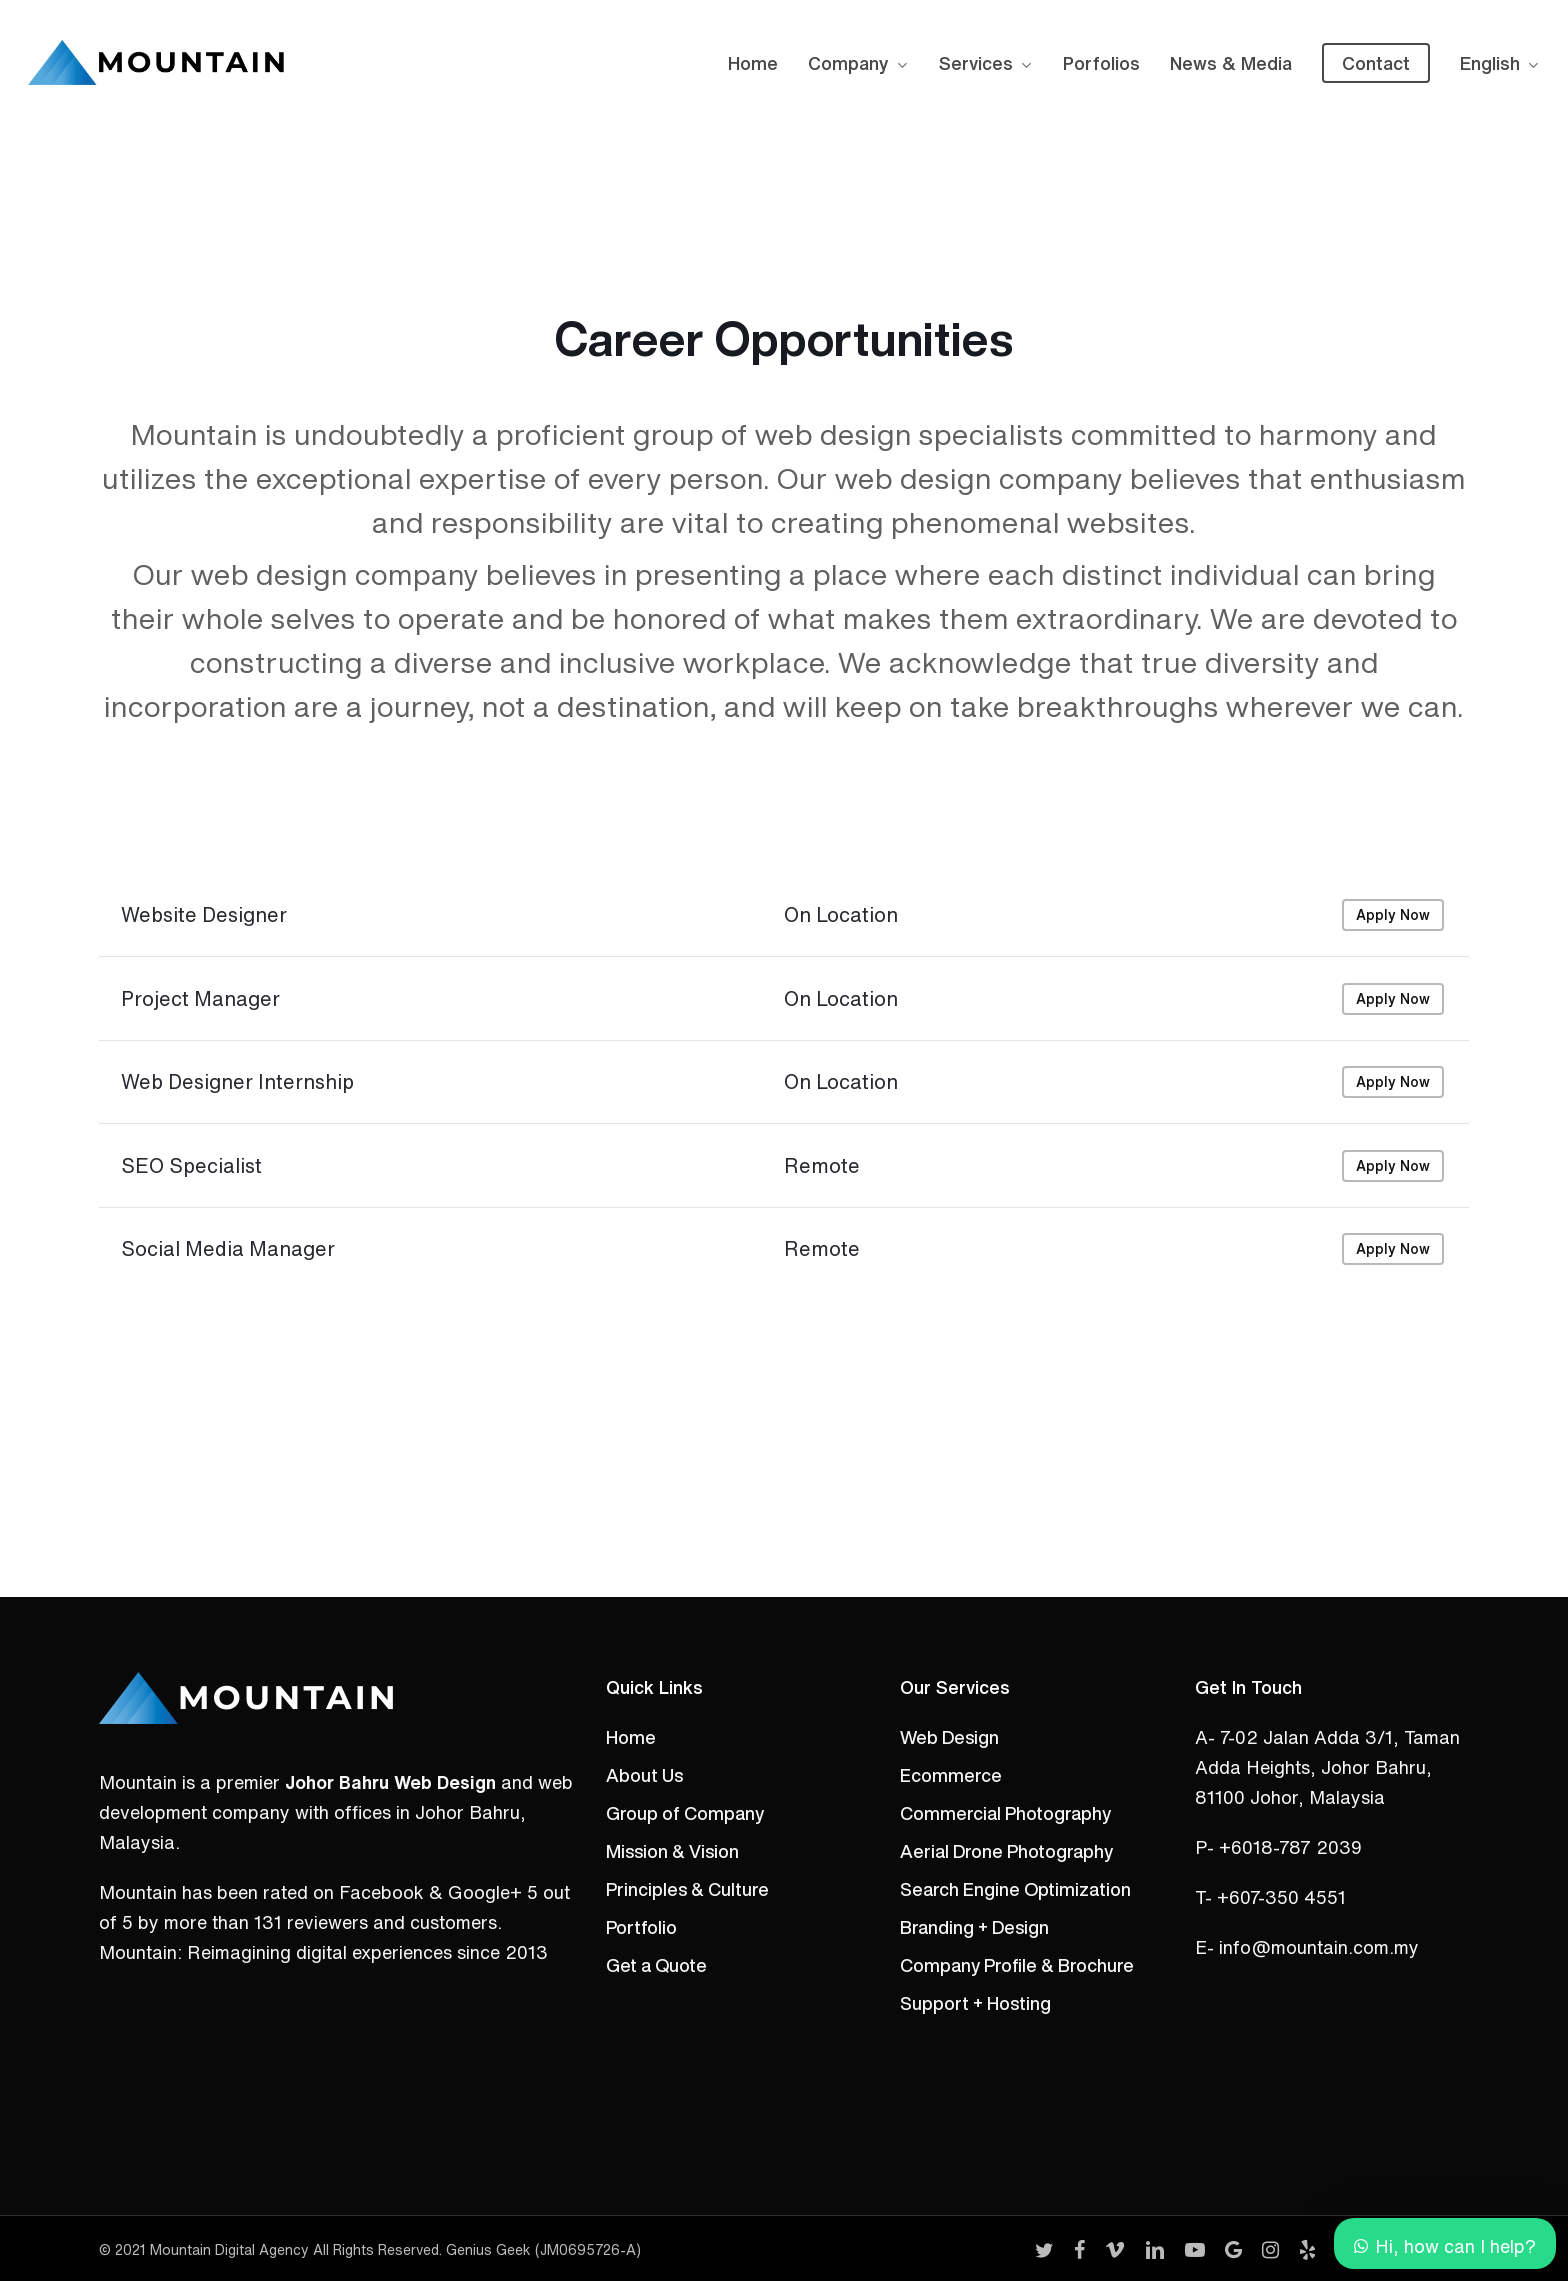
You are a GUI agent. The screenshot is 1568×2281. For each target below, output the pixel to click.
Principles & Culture (687, 1889)
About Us (644, 1775)
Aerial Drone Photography (1006, 1851)
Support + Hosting (975, 2003)
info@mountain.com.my (1319, 1947)
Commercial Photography (1005, 1813)
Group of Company (685, 1813)
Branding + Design (974, 1927)
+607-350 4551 (1281, 1897)
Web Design (949, 1737)
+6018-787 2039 (1290, 1847)
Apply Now (1393, 971)
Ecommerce (951, 1775)
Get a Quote (656, 1965)
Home (631, 1737)
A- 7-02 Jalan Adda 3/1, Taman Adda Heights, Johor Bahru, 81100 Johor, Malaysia (1327, 1767)
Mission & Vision (672, 1851)
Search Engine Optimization (1015, 1889)
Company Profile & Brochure (1017, 1965)
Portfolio (641, 1927)
